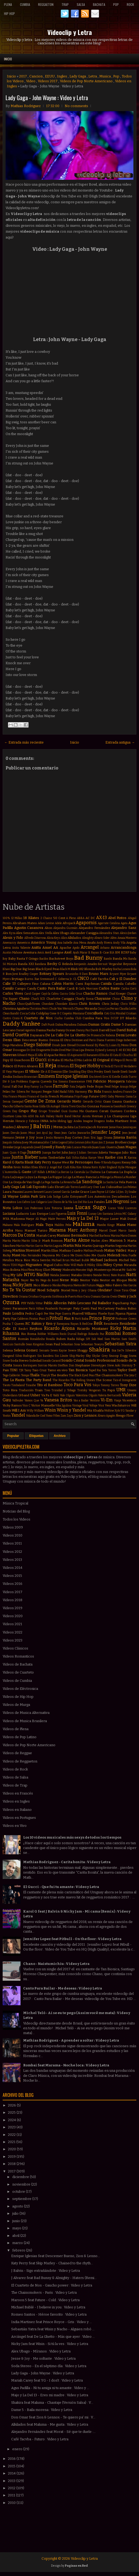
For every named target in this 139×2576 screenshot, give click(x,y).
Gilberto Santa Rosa (25, 1106)
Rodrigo (82, 1334)
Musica (105, 76)
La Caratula (77, 1172)
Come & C (56, 1013)
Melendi (113, 1255)
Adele (58, 923)
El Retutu (64, 1066)
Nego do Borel (49, 1280)
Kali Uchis (72, 1157)
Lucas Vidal (116, 1208)
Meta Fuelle (128, 1255)
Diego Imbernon (126, 1040)
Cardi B (72, 988)
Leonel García (61, 1192)
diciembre (21, 2177)
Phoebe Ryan (106, 1313)
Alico (64, 938)
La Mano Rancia (84, 1177)
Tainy (27, 1370)
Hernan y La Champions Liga (114, 1116)
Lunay (92, 1213)
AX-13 (101, 917)
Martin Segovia (116, 1246)
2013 (12, 2481)
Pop (116, 4)
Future (94, 1096)
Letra (92, 76)
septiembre (22, 2199)
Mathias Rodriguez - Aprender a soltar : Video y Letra (71, 2040)
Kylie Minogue (127, 1167)
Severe (72, 1350)
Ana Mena (79, 942)
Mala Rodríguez (24, 1225)
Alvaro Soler (102, 938)
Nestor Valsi (89, 1280)
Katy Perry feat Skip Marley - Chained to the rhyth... (52, 2263)
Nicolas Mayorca (62, 1285)
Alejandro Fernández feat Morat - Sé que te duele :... (53, 2432)
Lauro (48, 1192)
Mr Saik (127, 1270)
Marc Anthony (82, 1230)
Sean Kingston (35, 1344)
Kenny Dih (128, 1162)
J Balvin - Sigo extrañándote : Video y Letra (45, 2271)
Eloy (84, 1071)
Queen (19, 1324)
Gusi (64, 1111)
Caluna (45, 984)
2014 (12, 2473)
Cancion (36, 76)
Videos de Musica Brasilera (25, 1721)
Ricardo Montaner (92, 1329)
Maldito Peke (63, 1225)
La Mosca (116, 1177)
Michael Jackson (103, 1260)
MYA (6, 1219)
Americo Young (43, 942)
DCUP (114, 1018)
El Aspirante (75, 1055)
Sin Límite (61, 1356)
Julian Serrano (88, 1152)
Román (23, 1339)
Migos (21, 1265)
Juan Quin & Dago (14, 1152)
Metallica (8, 1260)
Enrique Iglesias (72, 1076)
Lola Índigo (54, 1196)
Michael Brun (61, 1260)
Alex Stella (45, 933)
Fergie (47, 1091)
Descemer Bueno (35, 1040)
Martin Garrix (34, 1246)
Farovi (48, 1086)
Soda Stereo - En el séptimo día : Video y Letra (48, 2366)
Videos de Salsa (15, 1777)
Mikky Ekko (94, 1265)
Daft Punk (48, 1024)
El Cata (114, 1055)
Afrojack (69, 923)
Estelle (116, 1076)
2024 (12, 2120)
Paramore (20, 1308)
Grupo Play (28, 1111)
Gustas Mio (76, 1111)
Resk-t (23, 1329)
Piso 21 (44, 1318)
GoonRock (119, 1106)
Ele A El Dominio (51, 1071)
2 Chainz (46, 918)
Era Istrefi (95, 1076)
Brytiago (17, 979)
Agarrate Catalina (109, 923)
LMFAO (51, 1172)
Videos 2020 (13, 1616)
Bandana (40, 964)
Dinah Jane (59, 1045)
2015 (12, 2466)
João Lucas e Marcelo (79, 1147)
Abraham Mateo (25, 923)
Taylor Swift (126, 1370)
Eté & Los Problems (15, 1081)
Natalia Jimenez (60, 1275)
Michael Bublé (80, 1260)
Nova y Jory (79, 1290)
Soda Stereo (19, 1360)
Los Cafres (23, 1202)
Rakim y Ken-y (43, 1324)
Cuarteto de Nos (38, 1018)
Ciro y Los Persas (107, 1008)
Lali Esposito (36, 1187)
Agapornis (86, 922)
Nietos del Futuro (84, 1285)
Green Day (10, 1111)
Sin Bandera (45, 1356)
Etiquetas (36, 1436)
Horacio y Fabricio (27, 1121)
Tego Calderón (11, 1375)
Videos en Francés (18, 1793)
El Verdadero (128, 1066)
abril (16, 2236)
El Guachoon (20, 1060)
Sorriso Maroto (47, 1365)
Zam (63, 1415)
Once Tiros (121, 1290)
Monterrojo (103, 1270)
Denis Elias (12, 1040)
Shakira (99, 1349)
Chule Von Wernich (61, 1008)
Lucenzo (130, 1208)
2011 (12, 2495)
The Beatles (59, 1375)
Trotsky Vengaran (89, 1390)
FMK (89, 1081)
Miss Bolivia (11, 1270)
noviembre (21, 2184)
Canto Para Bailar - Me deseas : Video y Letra (62, 1988)
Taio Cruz (39, 1370)
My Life (16, 1275)
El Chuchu (126, 1055)
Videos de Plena (15, 1729)
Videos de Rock (15, 1769)
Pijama (120, 1313)
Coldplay (42, 1013)
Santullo (19, 1344)
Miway (56, 1270)
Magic (43, 1219)
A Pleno (71, 918)
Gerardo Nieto (69, 1101)
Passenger (65, 1308)
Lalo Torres (71, 1187)
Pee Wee (49, 1313)
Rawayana (63, 1324)
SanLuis (8, 1344)
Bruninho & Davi (77, 974)
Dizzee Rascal (85, 1045)
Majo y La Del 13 (83, 1218)
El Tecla (106, 1066)
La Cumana (109, 1172)
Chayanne (103, 998)
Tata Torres (109, 1370)
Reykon (36, 1329)
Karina (132, 1157)
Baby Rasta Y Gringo (23, 958)
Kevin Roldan (22, 1167)
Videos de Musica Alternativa (26, 1713)
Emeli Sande (112, 1071)
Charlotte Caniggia (60, 998)
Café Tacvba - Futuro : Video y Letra (39, 2439)
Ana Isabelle (64, 942)
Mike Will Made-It (75, 1265)
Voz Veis (104, 1405)
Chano (24, 998)
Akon (48, 928)
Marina (115, 1235)
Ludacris (22, 1213)
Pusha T (8, 1324)
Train (39, 1390)
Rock (130, 4)
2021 (12, 2142)
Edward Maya (25, 1055)
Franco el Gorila (37, 1096)
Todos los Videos (16, 1519)
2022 (12, 2135)
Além (113, 938)
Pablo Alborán (55, 1303)
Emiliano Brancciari (25, 1076)
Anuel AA (50, 947)
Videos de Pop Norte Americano (86, 81)
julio (15, 2213)
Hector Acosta (81, 1116)
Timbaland (18, 1385)
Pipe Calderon (20, 1318)
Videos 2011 (12, 1543)
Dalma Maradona (65, 1024)
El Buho (104, 1055)
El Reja (47, 1065)
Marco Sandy (127, 1230)
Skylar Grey (100, 1356)
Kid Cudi (63, 1167)
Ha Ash (40, 1116)
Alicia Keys (53, 938)
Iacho (53, 1121)
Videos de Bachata (17, 1664)
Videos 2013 (12, 1560)
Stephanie (82, 1365)
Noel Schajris (48, 1290)
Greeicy (131, 1106)
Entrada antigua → (120, 742)
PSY (23, 1303)
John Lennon (76, 1142)
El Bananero (91, 1055)
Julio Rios (129, 1152)
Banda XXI (26, 964)
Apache (65, 947)
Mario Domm (128, 1235)
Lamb (82, 1187)
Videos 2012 (12, 1552)
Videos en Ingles (16, 1801)
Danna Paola (45, 1030)
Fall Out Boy (20, 1086)
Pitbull (56, 1318)
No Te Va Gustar (19, 1289)
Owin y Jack (127, 1296)
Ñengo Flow (124, 1415)
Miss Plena (27, 1270)
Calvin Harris (63, 984)
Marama (57, 1230)
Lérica (118, 1213)
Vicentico (129, 1400)
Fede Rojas (95, 1086)
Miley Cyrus (113, 1265)
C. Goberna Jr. (63, 979)
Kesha (8, 1167)
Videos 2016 (12, 1584)
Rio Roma (28, 1334)
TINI (14, 1370)
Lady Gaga (78, 76)
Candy (31, 988)
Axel (67, 952)
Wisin (50, 1410)
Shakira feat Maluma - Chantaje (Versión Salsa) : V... (52, 2403)
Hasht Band (63, 1116)
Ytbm (56, 1415)
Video (30, 81)
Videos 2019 (12, 1608)
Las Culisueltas (111, 1187)
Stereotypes (98, 1365)
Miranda (130, 1265)
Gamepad (17, 1101)
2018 (12, 2164)
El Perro (127, 1060)
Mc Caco (63, 1255)
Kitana (87, 1167)
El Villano (32, 1071)
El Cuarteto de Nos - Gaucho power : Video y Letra (51, 2285)
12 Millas (16, 918)
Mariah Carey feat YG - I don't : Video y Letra (47, 2380)
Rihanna (11, 1333)
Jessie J (40, 1137)
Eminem (46, 1076)
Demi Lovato (126, 1035)
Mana (120, 1225)
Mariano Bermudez (72, 1235)
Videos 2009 (13, 1527)
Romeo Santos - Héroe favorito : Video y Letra (49, 2314)
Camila (106, 984)
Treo (47, 1390)
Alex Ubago (61, 933)
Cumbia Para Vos (96, 1018)
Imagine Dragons (94, 1121)
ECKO (127, 1050)
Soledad (35, 1360)
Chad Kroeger (117, 993)
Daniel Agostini (25, 1030)
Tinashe (31, 1385)
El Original (101, 1060)
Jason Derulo (11, 1133)
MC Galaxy (129, 1213)
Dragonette (43, 1050)
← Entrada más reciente (24, 742)
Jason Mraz (28, 1133)
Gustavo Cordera (123, 1111)
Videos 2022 (12, 1632)
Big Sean (28, 969)
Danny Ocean (65, 1030)
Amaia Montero (127, 938)
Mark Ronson (52, 1240)
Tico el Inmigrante (124, 1380)
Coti (106, 1013)
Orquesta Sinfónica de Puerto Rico (61, 1296)
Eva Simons (60, 1081)
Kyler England (108, 1167)
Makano (8, 1225)
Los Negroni (118, 1201)
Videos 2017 (48, 81)
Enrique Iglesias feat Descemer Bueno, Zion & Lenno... (55, 2256)
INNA (44, 1121)
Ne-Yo (34, 1280)
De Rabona (108, 1035)
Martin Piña (72, 1246)
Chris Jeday (110, 1004)
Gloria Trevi (68, 1106)
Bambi (108, 958)
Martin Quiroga (93, 1246)
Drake (55, 1050)
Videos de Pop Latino (19, 1737)
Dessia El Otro (60, 1040)
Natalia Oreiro (81, 1275)
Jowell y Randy (54, 1147)
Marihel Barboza (99, 1235)
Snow (6, 1360)
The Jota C (130, 1375)
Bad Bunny (88, 958)
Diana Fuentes (106, 1040)
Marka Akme (77, 1240)
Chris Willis (128, 1004)
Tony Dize (128, 1385)
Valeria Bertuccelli (109, 1395)
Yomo (49, 1415)
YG (123, 1410)
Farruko (60, 1086)
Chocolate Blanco (66, 1004)
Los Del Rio (80, 1202)
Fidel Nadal (60, 1091)
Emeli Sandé (128, 1071)
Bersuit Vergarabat (110, 964)
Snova (132, 1356)
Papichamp (120, 1303)
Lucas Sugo (90, 1207)
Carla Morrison (88, 988)
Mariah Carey (46, 1235)
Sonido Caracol (51, 1360)
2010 (12, 2503)
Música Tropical (15, 1503)
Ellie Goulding (71, 1071)
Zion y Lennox (85, 1415)
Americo (23, 942)
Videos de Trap (15, 1785)
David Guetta (16, 1034)
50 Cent (59, 918)
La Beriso (63, 1172)
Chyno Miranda (85, 1008)
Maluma (84, 1224)
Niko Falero (114, 1285)
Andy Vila (119, 942)
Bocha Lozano (121, 969)
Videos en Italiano (17, 1810)
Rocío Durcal (68, 1334)
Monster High (84, 1270)
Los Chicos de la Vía (60, 1202)
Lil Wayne (11, 1196)
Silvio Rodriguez (25, 1356)
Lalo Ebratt (55, 1187)
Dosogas (19, 1050)
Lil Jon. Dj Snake (126, 1192)
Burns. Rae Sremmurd (39, 979)
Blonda (89, 969)
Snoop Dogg (118, 1356)
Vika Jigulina (63, 1405)
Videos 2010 (12, 1535)
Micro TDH (10, 1265)
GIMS (103, 1096)
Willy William (35, 1410)
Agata (124, 923)
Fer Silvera (18, 1091)
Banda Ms (120, 958)
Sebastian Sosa (70, 1344)
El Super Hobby (85, 1065)
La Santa (108, 1182)
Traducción (26, 1390)
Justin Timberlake (52, 1157)
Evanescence (77, 1081)
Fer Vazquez (34, 1091)
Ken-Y (98, 1162)
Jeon (125, 1133)
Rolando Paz (96, 1334)
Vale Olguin (67, 1395)
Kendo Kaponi (112, 1162)
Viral (85, 1405)
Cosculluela (94, 1013)
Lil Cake (110, 1192)
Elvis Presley (95, 1071)
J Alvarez (21, 1127)
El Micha (66, 1060)
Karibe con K (116, 1157)
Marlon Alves (99, 1240)
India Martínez (117, 1121)
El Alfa (39, 1055)
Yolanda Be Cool (35, 1415)
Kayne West (60, 1162)
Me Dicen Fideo (80, 1255)
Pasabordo (51, 1308)
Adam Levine (46, 923)
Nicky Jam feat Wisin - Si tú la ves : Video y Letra (49, 2344)
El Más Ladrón (83, 1060)
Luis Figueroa (58, 1213)
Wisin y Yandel (71, 1410)
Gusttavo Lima (12, 1116)
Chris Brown (89, 1004)
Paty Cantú (81, 1308)
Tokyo (96, 1385)
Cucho (58, 1018)
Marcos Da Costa (19, 1235)
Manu (19, 1230)
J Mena (57, 1127)
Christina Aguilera (16, 1008)
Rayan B (76, 1324)
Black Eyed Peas (47, 969)
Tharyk (45, 1375)
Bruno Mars (99, 974)
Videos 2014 (12, 1568)
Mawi (16, 1255)
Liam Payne (97, 1192)
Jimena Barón (124, 1137)
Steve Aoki (113, 1365)
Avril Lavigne (54, 952)
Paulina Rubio (126, 1308)
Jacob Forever (98, 1127)
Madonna (17, 1219)
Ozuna (11, 1302)
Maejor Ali (32, 1219)
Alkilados (74, 938)
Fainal (6, 1086)
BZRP (125, 952)
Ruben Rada (65, 1339)
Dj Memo (123, 1045)
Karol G (8, 1162)
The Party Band (38, 1380)
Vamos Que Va (33, 1400)
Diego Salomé (37, 1044)
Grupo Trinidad (49, 1111)
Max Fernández (31, 1255)
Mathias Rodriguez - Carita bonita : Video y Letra (67, 1862)
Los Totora (53, 1208)
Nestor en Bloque (113, 1280)
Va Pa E (46, 1395)
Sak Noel (97, 1339)
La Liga (67, 1177)
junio (16, 2221)
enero (17, 2449)
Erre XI (107, 1076)
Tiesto (6, 1385)
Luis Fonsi (77, 1213)
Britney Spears (51, 974)
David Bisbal (126, 1030)
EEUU (50, 76)
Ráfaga (80, 1339)
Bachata (99, 4)
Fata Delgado (78, 1086)
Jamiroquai (129, 1127)
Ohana (92, 1290)
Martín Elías (50, 1250)
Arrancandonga (123, 947)
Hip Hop (9, 13)
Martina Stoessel (26, 1250)
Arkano (104, 947)
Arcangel (90, 947)
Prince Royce (102, 1318)
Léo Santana (105, 1213)
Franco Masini (18, 1096)
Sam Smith (128, 1339)
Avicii (40, 952)
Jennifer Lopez (106, 1132)
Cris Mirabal (117, 1013)
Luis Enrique (39, 1213)
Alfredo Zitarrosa (35, 938)
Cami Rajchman (87, 984)
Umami (131, 1390)
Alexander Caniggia (84, 933)
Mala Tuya (44, 1225)
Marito (16, 1240)
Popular (13, 1436)
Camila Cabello (124, 984)
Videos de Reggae (17, 1753)
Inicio (8, 59)
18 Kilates (31, 918)
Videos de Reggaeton (20, 1761)
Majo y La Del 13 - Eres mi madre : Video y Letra (49, 2395)
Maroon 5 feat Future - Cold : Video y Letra (45, 2300)
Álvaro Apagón (106, 1415)
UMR (121, 1389)
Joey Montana (32, 1142)
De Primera (94, 1035)
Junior (7, 1157)
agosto (18, 2206)
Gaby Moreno (116, 1096)
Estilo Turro (129, 1076)
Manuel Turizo (35, 1230)
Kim (78, 1167)
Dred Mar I (65, 1050)
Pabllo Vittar (35, 1303)
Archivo (60, 1436)
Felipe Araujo (120, 1086)
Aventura (29, 952)
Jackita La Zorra (75, 1127)
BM (117, 952)
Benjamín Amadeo (85, 964)
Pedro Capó (34, 1313)
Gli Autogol (53, 1106)
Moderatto (69, 1270)
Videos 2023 (12, 1640)
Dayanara (37, 1035)
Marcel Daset (108, 1230)
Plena (8, 4)
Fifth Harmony (77, 1091)
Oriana (23, 1296)
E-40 (119, 1050)
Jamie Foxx (115, 1127)
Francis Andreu (112, 1091)
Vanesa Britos (58, 1399)
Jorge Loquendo (24, 1147)
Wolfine (109, 1410)
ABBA (80, 918)
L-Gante (24, 1172)
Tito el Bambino (50, 1385)
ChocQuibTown (28, 1004)
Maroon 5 (117, 1240)
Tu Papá (108, 1390)
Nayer (25, 1280)
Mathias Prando (94, 1250)
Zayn (70, 1415)
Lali (22, 1187)
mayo (17, 2228)
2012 (12, 2488)
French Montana (60, 1096)
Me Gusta (98, 1255)
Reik (98, 1323)
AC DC (90, 918)
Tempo (25, 1375)
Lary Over (93, 1187)
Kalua (83, 1157)
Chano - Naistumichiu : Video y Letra (56, 1964)
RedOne (87, 1324)
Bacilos (43, 958)
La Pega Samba (50, 1182)
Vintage (77, 1405)
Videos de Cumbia (17, 1681)
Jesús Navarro (55, 1137)
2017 (23, 76)
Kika (73, 1167)
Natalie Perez (101, 1275)
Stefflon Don (66, 1365)
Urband (23, 1395)
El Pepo (116, 1060)
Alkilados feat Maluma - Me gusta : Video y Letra (49, 2424)
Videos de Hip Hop (18, 1697)
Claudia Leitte (127, 1008)
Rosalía (50, 1339)
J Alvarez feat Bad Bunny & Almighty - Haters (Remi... (54, 2278)
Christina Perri (38, 1008)
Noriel (65, 1290)
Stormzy (127, 1365)
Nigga (100, 1285)
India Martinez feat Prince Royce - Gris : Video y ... (51, 2322)
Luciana (9, 1213)
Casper (36, 993)
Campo (20, 988)
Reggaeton (46, 4)
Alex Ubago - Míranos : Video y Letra (41, 2351)
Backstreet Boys (61, 958)
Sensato (44, 1350)
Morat (116, 1270)
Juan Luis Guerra (104, 1147)
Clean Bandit (11, 1013)
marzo (18, 2243)
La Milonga (103, 1177)
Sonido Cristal (72, 1360)
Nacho (42, 1274)
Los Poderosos (33, 1208)
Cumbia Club (72, 1018)
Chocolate (48, 1004)
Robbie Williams (48, 1334)
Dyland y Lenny (105, 1050)
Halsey (50, 1116)
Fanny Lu (37, 1086)
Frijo (77, 1096)
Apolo (75, 947)
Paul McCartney (103, 1308)
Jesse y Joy (25, 1137)
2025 (12, 2112)
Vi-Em (107, 1399)
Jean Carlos (69, 1133)
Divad (71, 1045)
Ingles (62, 76)
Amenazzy (9, 942)
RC (27, 1324)
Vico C (26, 1405)
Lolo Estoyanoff (74, 1196)
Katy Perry (42, 1162)
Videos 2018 (12, 1600)
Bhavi (6, 969)
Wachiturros (121, 1405)
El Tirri (115, 1066)
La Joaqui (17, 1177)
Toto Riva (10, 1390)
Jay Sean (54, 1133)
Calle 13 (9, 984)
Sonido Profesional (100, 1360)
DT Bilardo (128, 1018)
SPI (88, 1339)
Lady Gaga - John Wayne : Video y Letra (47, 97)
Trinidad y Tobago (63, 1390)
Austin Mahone (12, 952)
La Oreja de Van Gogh (24, 1182)
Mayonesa (48, 1255)
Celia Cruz (75, 993)
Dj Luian (111, 1045)
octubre (19, 2192)
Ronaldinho (37, 1339)
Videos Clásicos (15, 1648)
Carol (27, 993)
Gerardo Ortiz (92, 1101)
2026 (12, 2105)
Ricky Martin (123, 1328)
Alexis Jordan (128, 933)
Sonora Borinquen (25, 1365)
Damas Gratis (99, 1024)
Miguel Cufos (53, 1265)
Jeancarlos (83, 1133)
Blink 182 (77, 969)
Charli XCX (38, 998)
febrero (19, 2250)
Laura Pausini (13, 1192)
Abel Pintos (117, 918)
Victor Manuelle (43, 1405)
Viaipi (117, 1400)
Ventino (95, 1400)
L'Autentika (10, 1172)
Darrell (104, 1030)
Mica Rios (22, 1260)
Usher (35, 1395)
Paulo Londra (13, 1313)
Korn (95, 1167)
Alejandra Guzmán (65, 928)
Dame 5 (117, 1024)
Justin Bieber (25, 1157)
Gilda (42, 1106)
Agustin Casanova (28, 928)
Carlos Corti (128, 988)
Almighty (88, 938)
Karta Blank (24, 1162)
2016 (12, 2459)
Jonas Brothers (117, 1142)
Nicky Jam (22, 1284)
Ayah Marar (80, 952)
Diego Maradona (13, 1045)
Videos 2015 (12, 1576)
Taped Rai (95, 1370)
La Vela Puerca (125, 1182)
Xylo (117, 1410)
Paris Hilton (36, 1308)
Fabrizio (131, 1081)
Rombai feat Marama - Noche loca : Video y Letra (66, 2065)
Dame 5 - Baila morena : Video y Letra (41, 2410)
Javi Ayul (42, 1133)
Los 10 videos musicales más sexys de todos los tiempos (72, 1837)
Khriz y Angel (48, 1167)
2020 (12, 2149)
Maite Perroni (57, 1219)
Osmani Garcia (100, 1296)
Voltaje (93, 1405)
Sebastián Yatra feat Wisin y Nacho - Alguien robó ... (53, 2329)
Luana (68, 1208)
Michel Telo (127, 1260)
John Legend (60, 1142)
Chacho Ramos (95, 993)
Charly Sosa (84, 998)
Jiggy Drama (104, 1137)
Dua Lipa (78, 1050)
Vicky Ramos (12, 1405)
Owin (113, 1296)
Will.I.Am (19, 1410)
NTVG (29, 1274)
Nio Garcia (130, 1285)
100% (6, 918)
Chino (116, 998)
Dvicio (89, 1050)
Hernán (8, 1121)
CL (75, 979)
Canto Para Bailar (51, 988)
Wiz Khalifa (95, 1410)
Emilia (7, 1076)
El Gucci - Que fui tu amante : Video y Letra (61, 1887)
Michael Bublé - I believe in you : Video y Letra (48, 2307)
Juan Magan (126, 1147)
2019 (12, 2157)
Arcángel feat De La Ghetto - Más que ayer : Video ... (53, 2337)
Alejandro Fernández (94, 928)
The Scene (104, 1380)
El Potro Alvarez (26, 1066)
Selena (8, 1350)
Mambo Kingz (106, 1225)
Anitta (36, 947)
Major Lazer (109, 1219)
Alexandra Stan (109, 933)
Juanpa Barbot (51, 1152)
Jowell (38, 1147)
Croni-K (17, 1018)
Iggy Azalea (74, 1121)
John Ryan (91, 1142)
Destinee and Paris (84, 1040)
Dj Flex (100, 1045)
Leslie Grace (80, 1192)
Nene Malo (69, 1280)
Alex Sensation (27, 933)
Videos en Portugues (19, 1818)
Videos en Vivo (15, 1826)
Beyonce (129, 964)
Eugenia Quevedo (40, 1081)
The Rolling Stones (82, 1380)
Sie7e (120, 1350)
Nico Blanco (42, 1285)
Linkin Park (29, 1196)
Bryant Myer (118, 974)
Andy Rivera (104, 942)
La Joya (28, 1177)
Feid (107, 1086)
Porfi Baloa (81, 1318)
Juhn (65, 1152)
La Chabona (93, 1172)
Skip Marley (77, 1356)
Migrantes (34, 1265)
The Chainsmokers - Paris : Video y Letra (44, 2292)
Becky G (54, 964)
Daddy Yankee (21, 1024)
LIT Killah (38, 1172)
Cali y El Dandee (122, 979)
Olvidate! (104, 1290)
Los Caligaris (39, 1202)
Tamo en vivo (58, 1370)
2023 (12, 2127)
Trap (65, 4)
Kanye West (96, 1157)
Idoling (62, 1121)
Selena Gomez (26, 1350)
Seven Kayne (58, 1350)
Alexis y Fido (13, 938)
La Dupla (126, 1172)
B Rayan (93, 952)
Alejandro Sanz (123, 928)
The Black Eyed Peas (81, 1375)
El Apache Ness (55, 1055)
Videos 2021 (12, 1624)
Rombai (113, 1333)
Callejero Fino (28, 984)
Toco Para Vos (77, 1384)
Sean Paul (52, 1344)
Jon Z (102, 1142)
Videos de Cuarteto (18, 1672)
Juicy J (73, 1152)
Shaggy (82, 1350)
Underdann (10, 1395)
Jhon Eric (90, 1137)
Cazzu (64, 993)
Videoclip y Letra (69, 32)
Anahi (91, 942)
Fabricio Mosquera (108, 1081)
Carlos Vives (13, 993)
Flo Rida (94, 1091)
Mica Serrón (40, 1260)
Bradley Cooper (29, 974)
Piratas (33, 1318)
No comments (76, 106)
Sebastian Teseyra (92, 1344)
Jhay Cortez (74, 1137)
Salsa (81, 4)
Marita (7, 1240)
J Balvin (40, 1126)
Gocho (81, 1106)
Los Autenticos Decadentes (109, 1196)
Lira (42, 1196)
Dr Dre (31, 1050)
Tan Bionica (77, 1370)
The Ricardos (61, 1380)
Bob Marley (103, 969)
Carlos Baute (109, 988)
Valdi (56, 1395)
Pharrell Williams (84, 1313)
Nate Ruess (118, 1275)
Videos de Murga (16, 1705)
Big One (16, 969)
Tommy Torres (110, 1385)
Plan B (69, 1318)
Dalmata (82, 1024)
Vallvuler (17, 1400)
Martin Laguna (53, 1246)
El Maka (54, 1060)
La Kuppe (55, 1177)
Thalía (34, 1375)
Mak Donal (128, 1219)
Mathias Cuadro (71, 1250)
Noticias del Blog (16, 1511)
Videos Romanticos (18, 1656)
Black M (65, 969)
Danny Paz (83, 1030)
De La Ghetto (74, 1035)
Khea (34, 1167)
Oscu (86, 1296)
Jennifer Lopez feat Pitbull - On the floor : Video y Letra (72, 1939)
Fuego (84, 1096)
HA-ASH (28, 1116)
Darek (94, 1030)
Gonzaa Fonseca (99, 1106)
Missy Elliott (42, 1270)
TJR (21, 1370)
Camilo (8, 988)
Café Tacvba (99, 979)
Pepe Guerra (63, 1313)
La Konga (40, 1177)
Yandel (18, 1415)
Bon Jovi (12, 974)
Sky (88, 1356)
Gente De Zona (39, 1101)
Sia (114, 1350)
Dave (113, 1030)
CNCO (83, 978)
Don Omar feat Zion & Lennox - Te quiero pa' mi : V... (53, 2417)
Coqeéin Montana (73, 1013)
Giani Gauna (112, 1101)
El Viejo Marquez (13, 1071)
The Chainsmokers (109, 1375)
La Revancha (68, 1182)
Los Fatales (96, 1202)
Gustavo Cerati (96, 1111)
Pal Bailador (101, 1303)
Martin (20, 1246)
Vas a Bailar (81, 1400)
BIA (112, 952)
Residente (111, 1324)
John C (47, 1142)
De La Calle (54, 1035)
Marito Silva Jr (31, 1240)
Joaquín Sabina (12, 1142)
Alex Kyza (9, 933)
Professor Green (126, 1318)
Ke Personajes (81, 1162)
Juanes (34, 1152)
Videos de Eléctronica (20, 1689)
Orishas (33, 1296)
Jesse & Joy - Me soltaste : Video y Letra (43, 2358)
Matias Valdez (115, 1250)
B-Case (104, 952)
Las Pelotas (129, 1187)
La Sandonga (89, 1181)
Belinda (67, 964)
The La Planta (13, 1380)
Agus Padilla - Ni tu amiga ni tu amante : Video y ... (50, 2388)
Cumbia (25, 4)
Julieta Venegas (110, 1152)
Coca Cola (27, 1013)
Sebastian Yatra (120, 1343)
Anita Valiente (21, 947)
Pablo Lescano (79, 1303)
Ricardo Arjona (59, 1328)
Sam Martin (112, 1339)
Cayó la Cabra (50, 993)
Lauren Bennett (33, 1192)
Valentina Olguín (86, 1395)
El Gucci (39, 1059)
